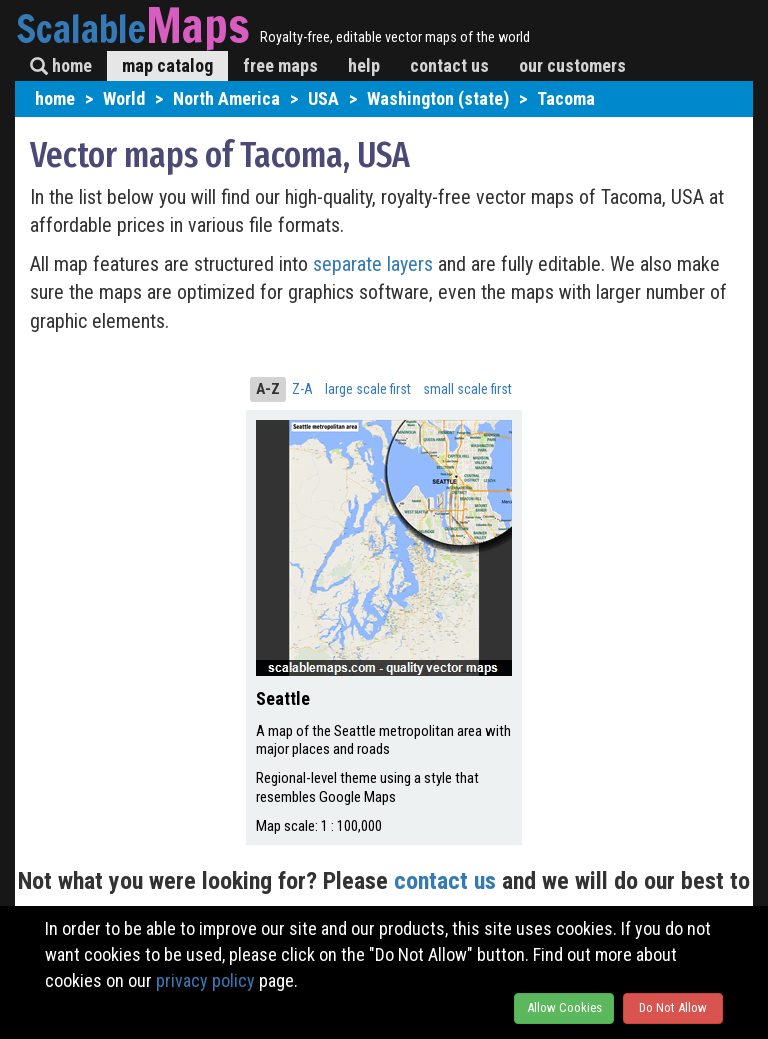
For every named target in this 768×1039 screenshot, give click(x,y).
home (61, 65)
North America (226, 98)
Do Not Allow (673, 1007)
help (364, 65)
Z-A (302, 389)
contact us (449, 65)
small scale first (467, 389)
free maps (280, 65)
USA (323, 98)
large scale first (368, 389)
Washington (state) (438, 98)
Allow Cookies (564, 1007)
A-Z (268, 389)
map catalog (167, 65)
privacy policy (205, 980)
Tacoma (566, 98)
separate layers (375, 264)
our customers (572, 65)
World (124, 98)
